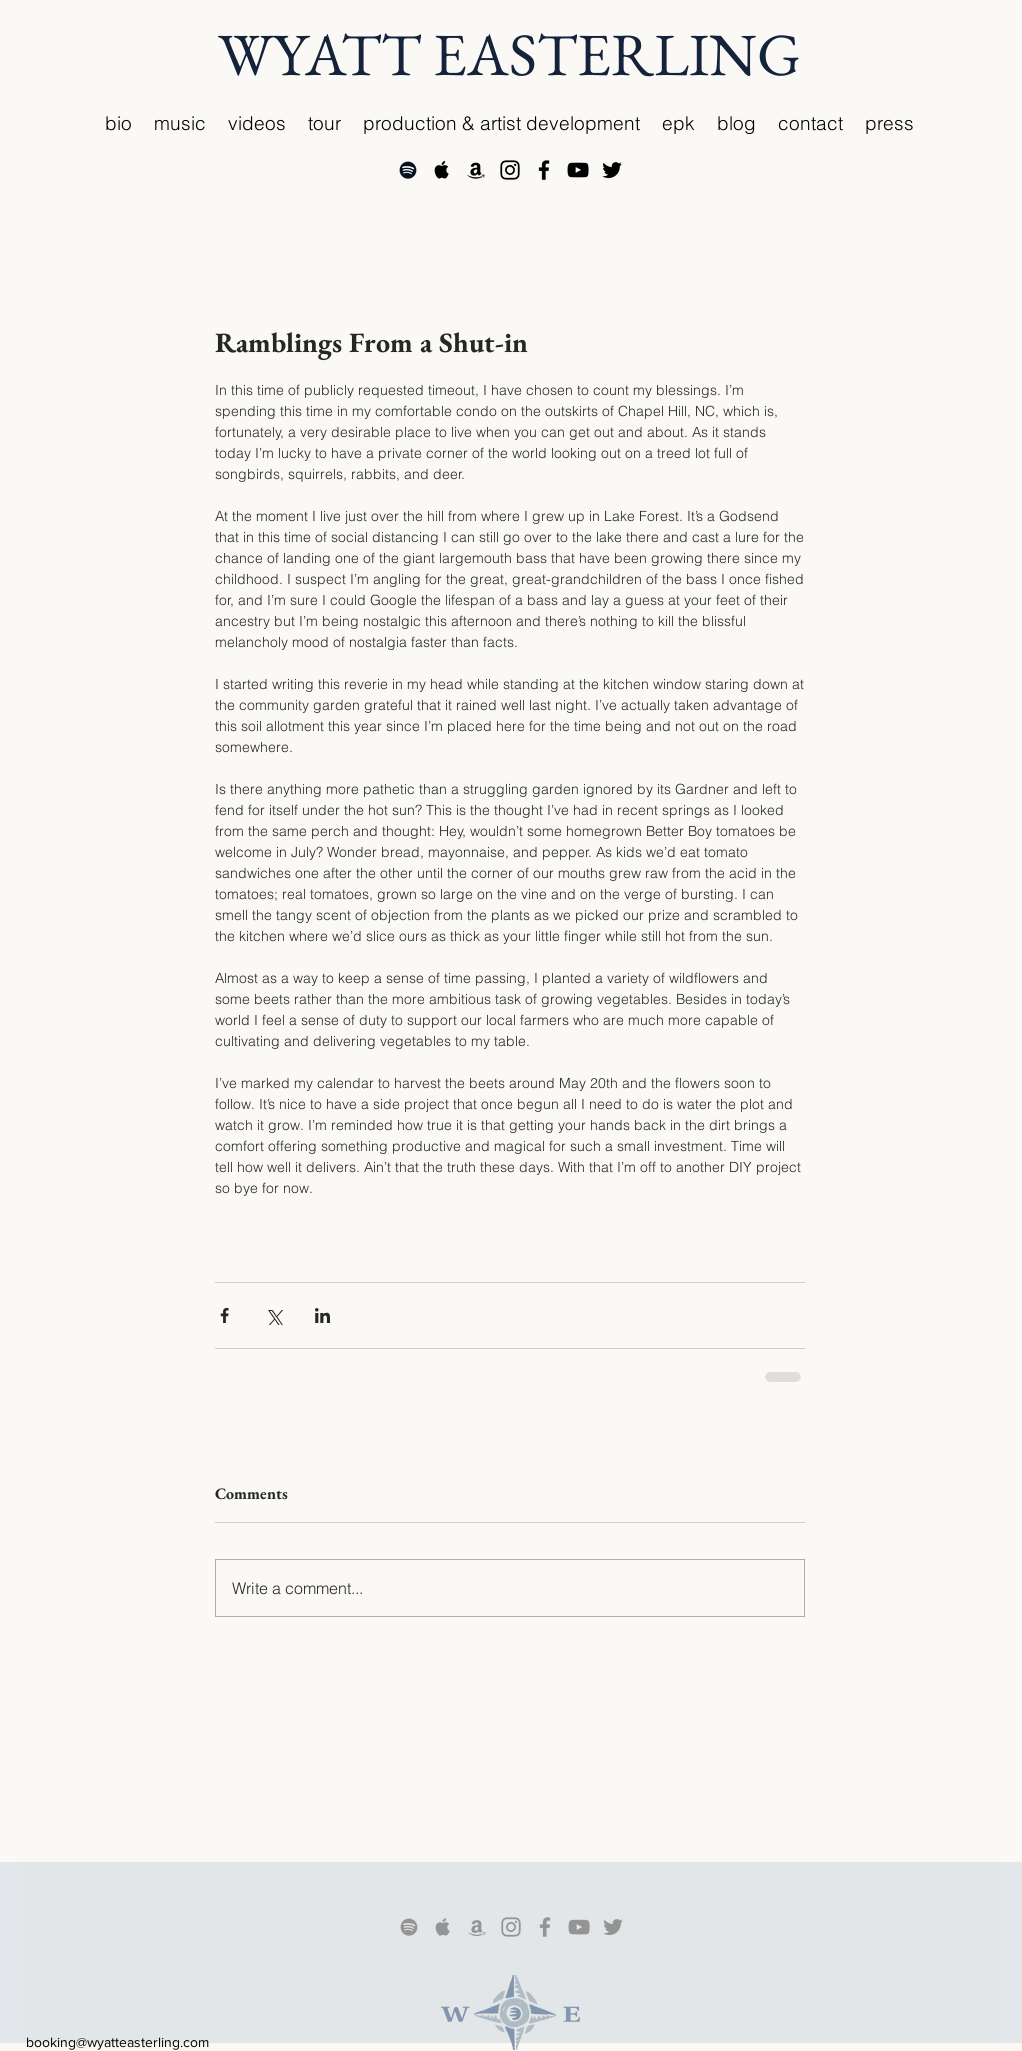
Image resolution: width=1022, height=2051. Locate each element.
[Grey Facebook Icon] (545, 1927)
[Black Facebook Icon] (544, 170)
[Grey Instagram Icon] (511, 1927)
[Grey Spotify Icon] (409, 1927)
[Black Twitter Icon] (612, 170)
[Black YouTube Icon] (578, 170)
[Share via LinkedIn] (322, 1315)
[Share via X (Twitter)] (273, 1315)
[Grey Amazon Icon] (477, 1927)
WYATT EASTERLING (509, 54)
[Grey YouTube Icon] (579, 1927)
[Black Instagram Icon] (510, 170)
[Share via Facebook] (224, 1315)
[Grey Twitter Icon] (613, 1927)
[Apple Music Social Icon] (442, 170)
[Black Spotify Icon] (408, 170)
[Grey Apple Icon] (443, 1927)
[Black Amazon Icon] (476, 170)
